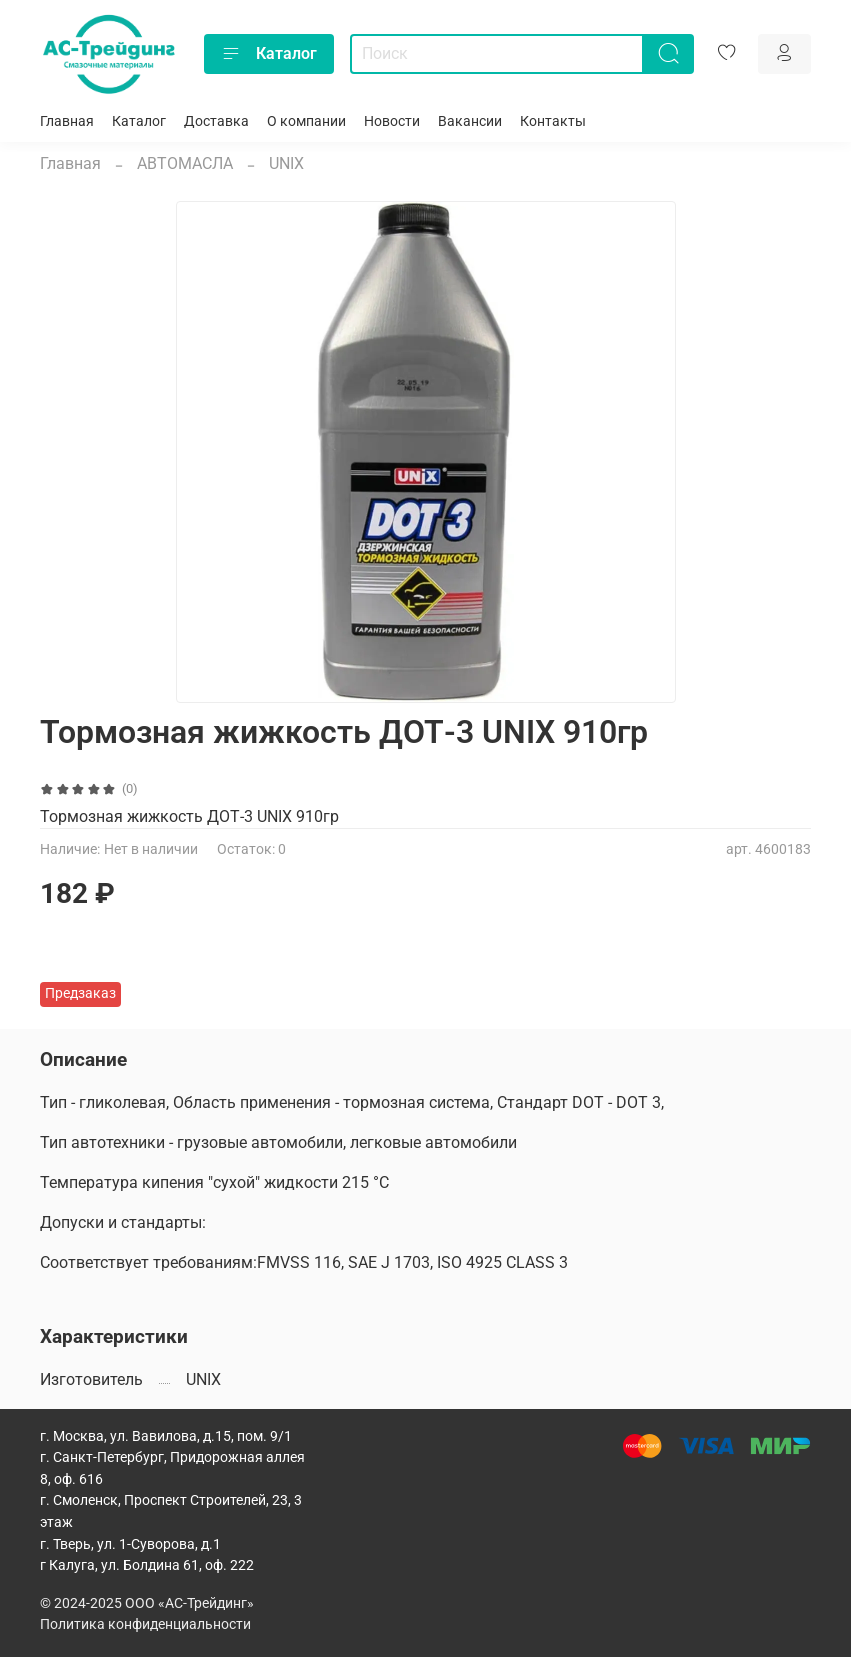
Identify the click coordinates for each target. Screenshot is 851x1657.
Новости (392, 121)
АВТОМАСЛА (185, 163)
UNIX (286, 163)
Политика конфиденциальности (145, 1624)
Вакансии (470, 121)
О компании (306, 121)
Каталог (269, 54)
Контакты (553, 121)
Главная (67, 121)
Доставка (216, 121)
